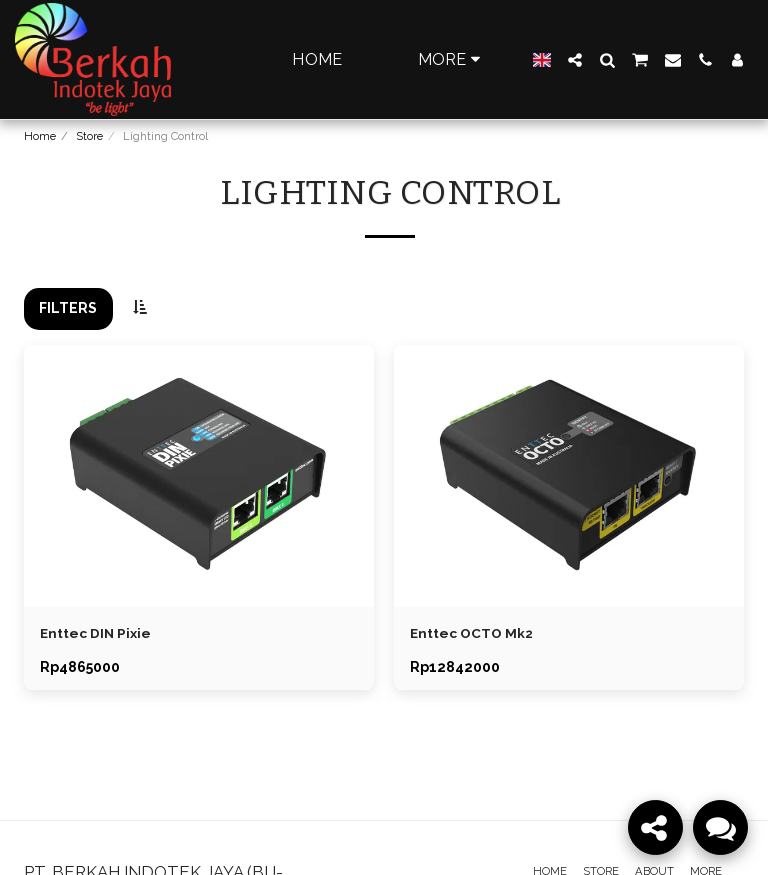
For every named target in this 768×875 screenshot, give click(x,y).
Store (89, 136)
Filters (68, 308)
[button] (575, 60)
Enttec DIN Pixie (96, 633)
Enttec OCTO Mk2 (472, 633)
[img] (199, 476)
